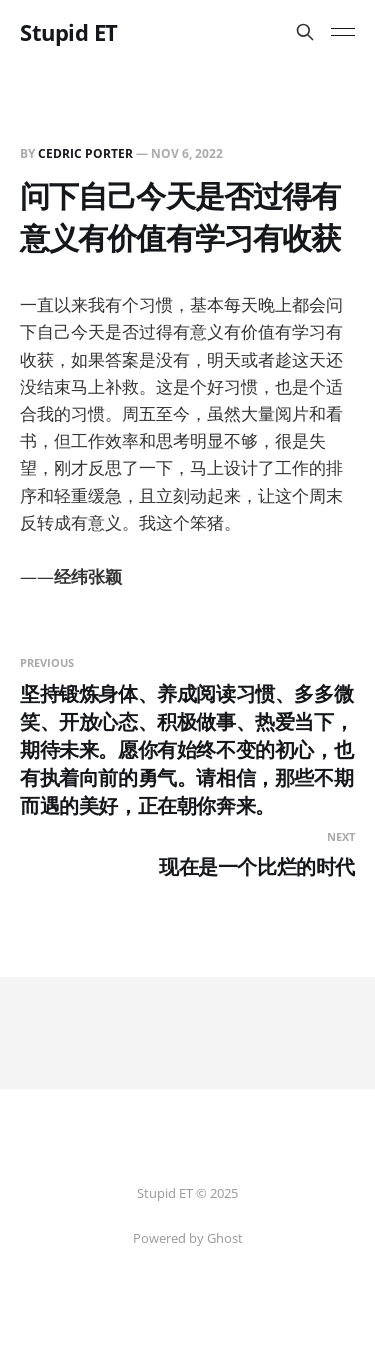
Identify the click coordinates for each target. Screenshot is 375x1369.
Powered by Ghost (188, 1238)
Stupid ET (69, 32)
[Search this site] (305, 32)
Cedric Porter (85, 153)
